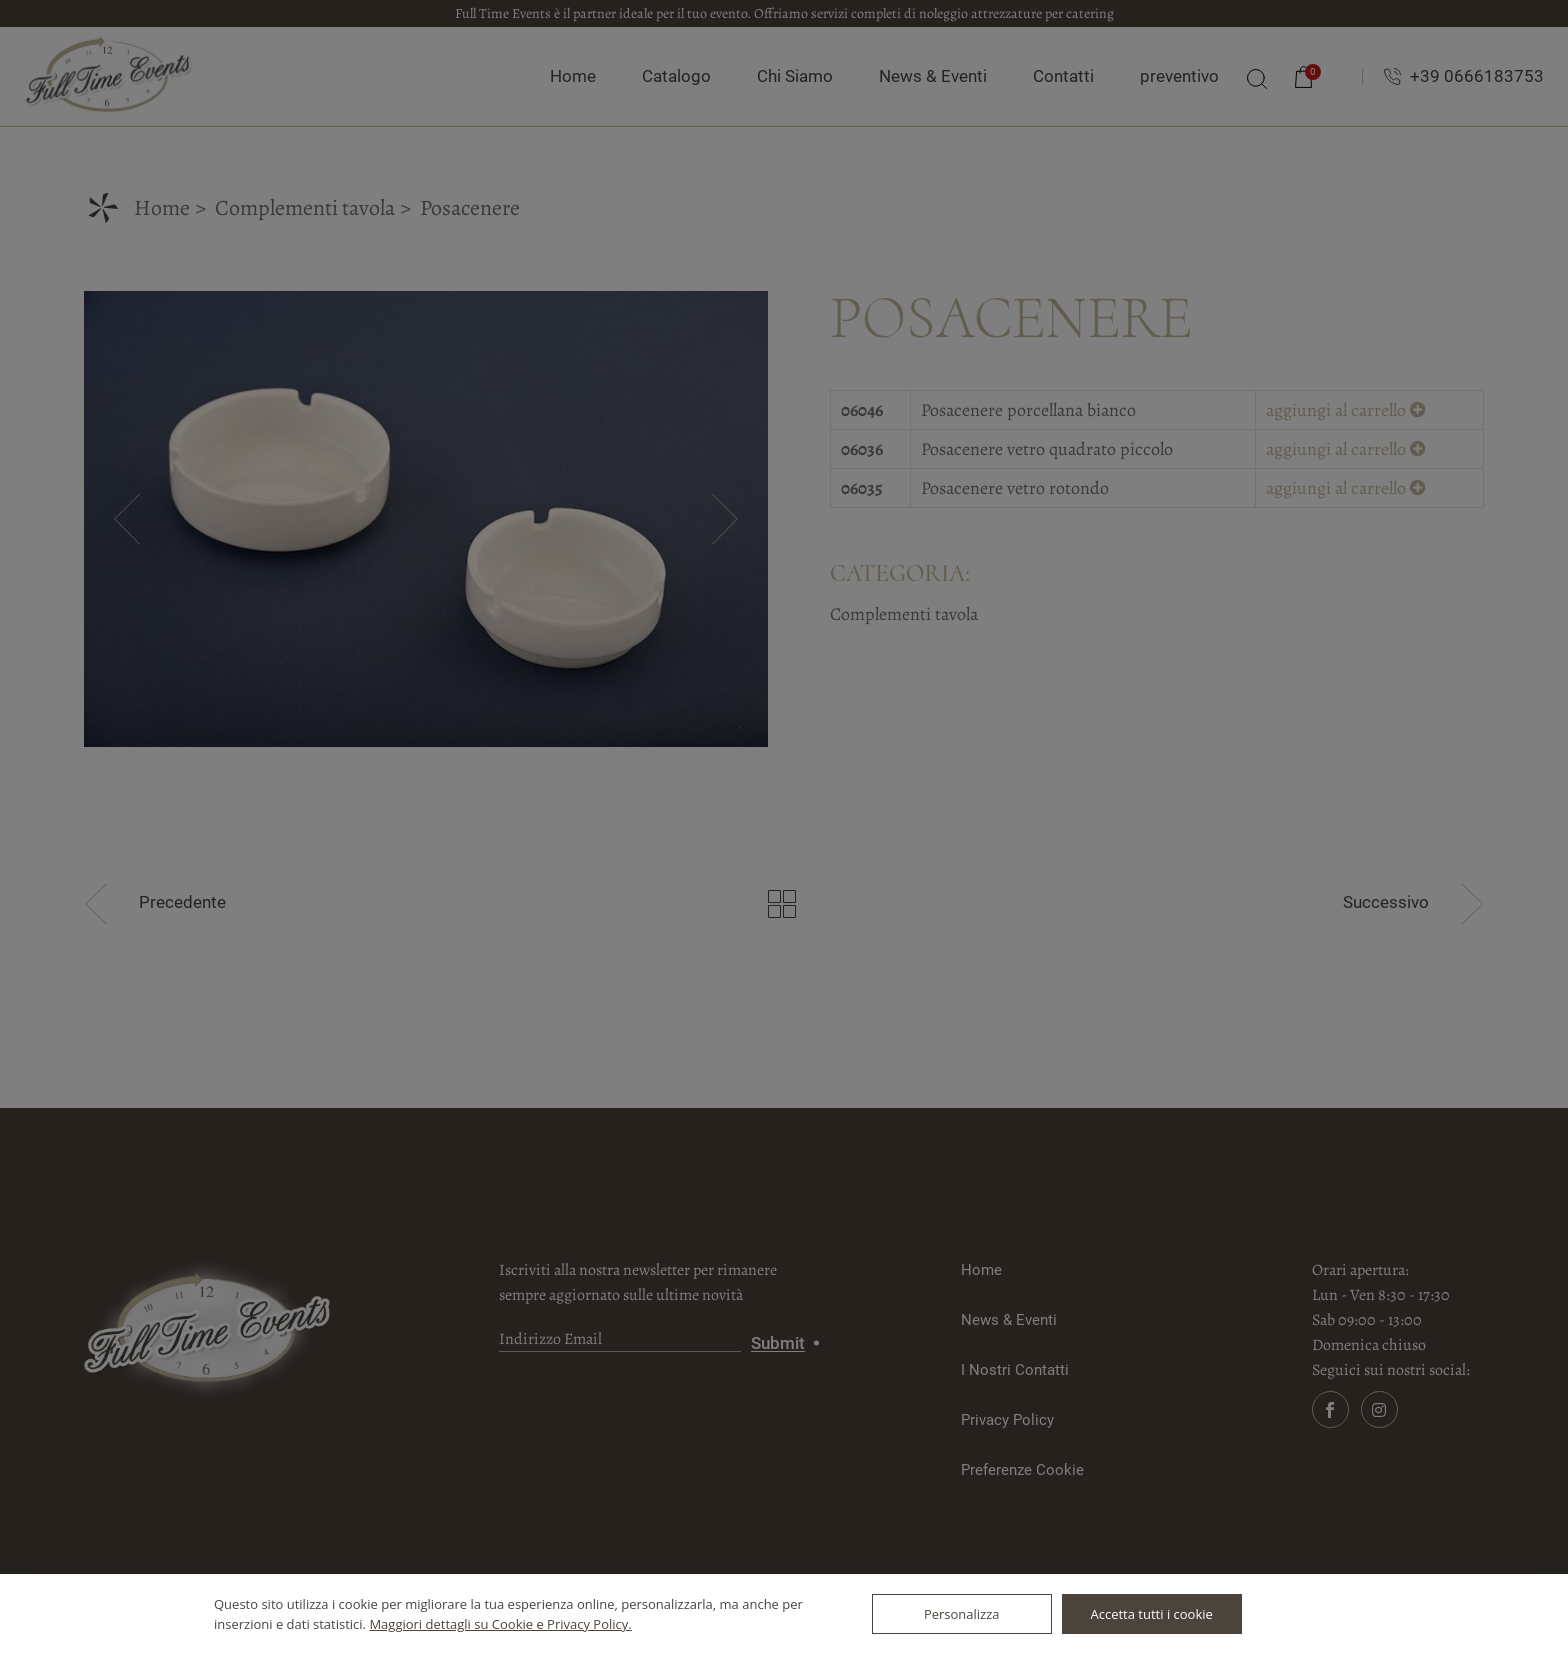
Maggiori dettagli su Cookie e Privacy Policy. (500, 1624)
